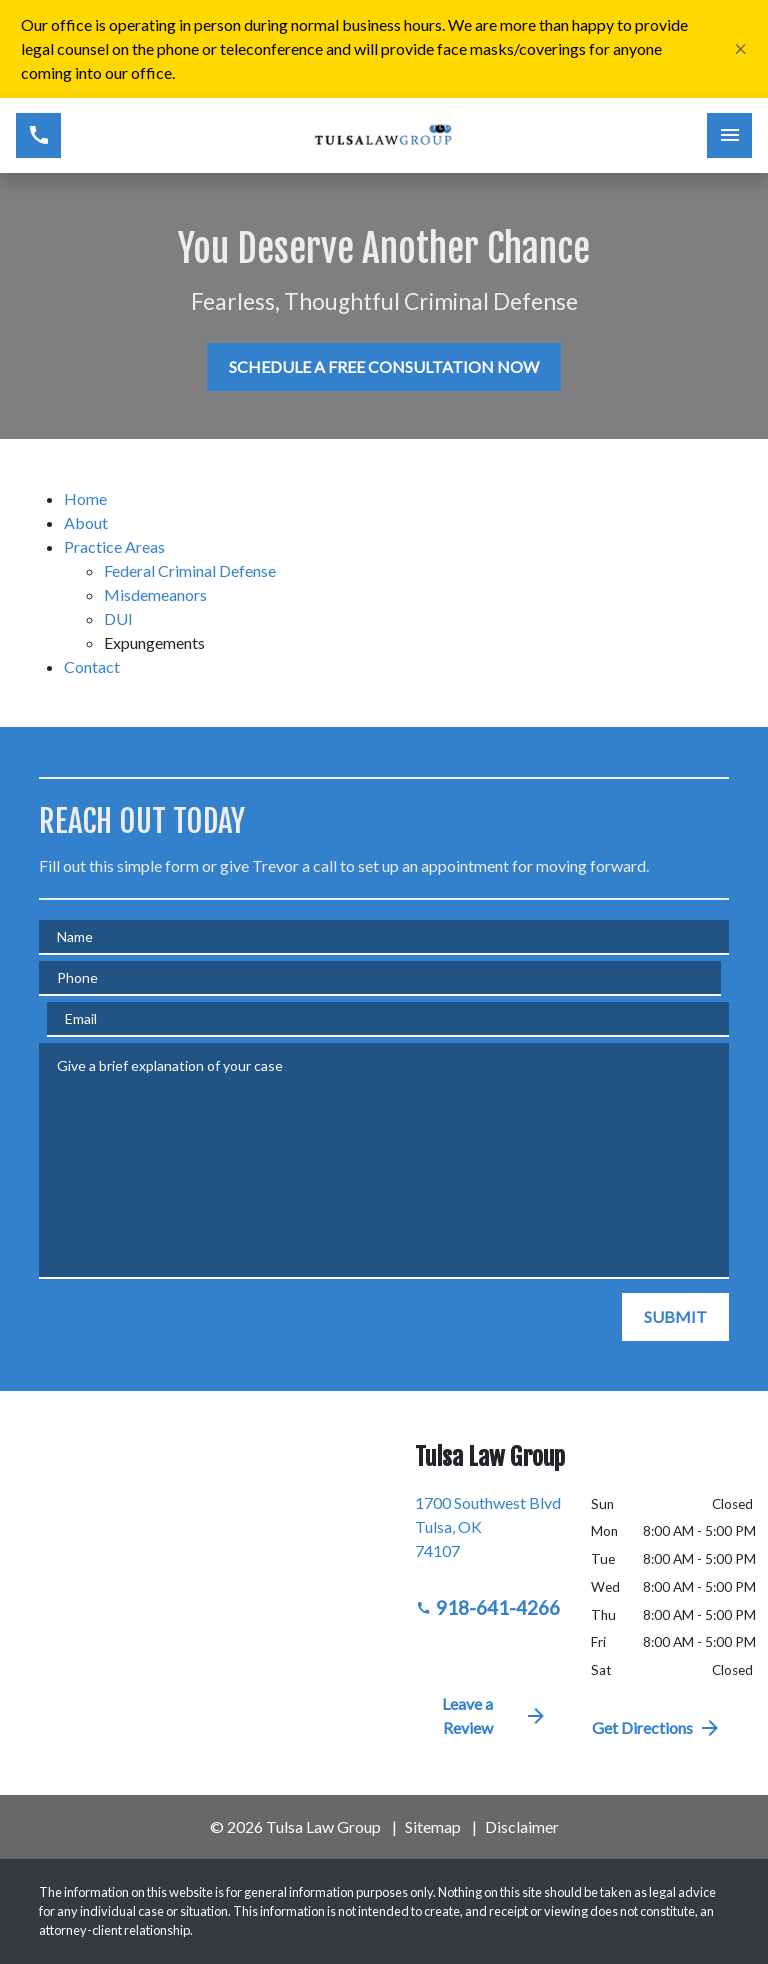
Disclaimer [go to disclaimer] (522, 1826)
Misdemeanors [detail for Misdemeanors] (155, 594)
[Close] (740, 49)
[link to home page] (383, 136)
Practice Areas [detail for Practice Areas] (114, 546)
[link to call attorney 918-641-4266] (38, 135)
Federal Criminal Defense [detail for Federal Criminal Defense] (190, 570)
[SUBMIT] (675, 1317)
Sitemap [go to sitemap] (433, 1826)
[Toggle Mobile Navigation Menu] (729, 135)
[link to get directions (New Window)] (488, 1535)
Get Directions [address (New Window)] (657, 1728)
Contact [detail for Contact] (92, 666)
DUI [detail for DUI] (118, 618)
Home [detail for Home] (85, 498)
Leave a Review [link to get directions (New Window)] (495, 1715)
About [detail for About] (86, 522)
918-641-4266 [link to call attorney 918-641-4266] (488, 1608)
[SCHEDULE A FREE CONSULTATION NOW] (384, 367)
